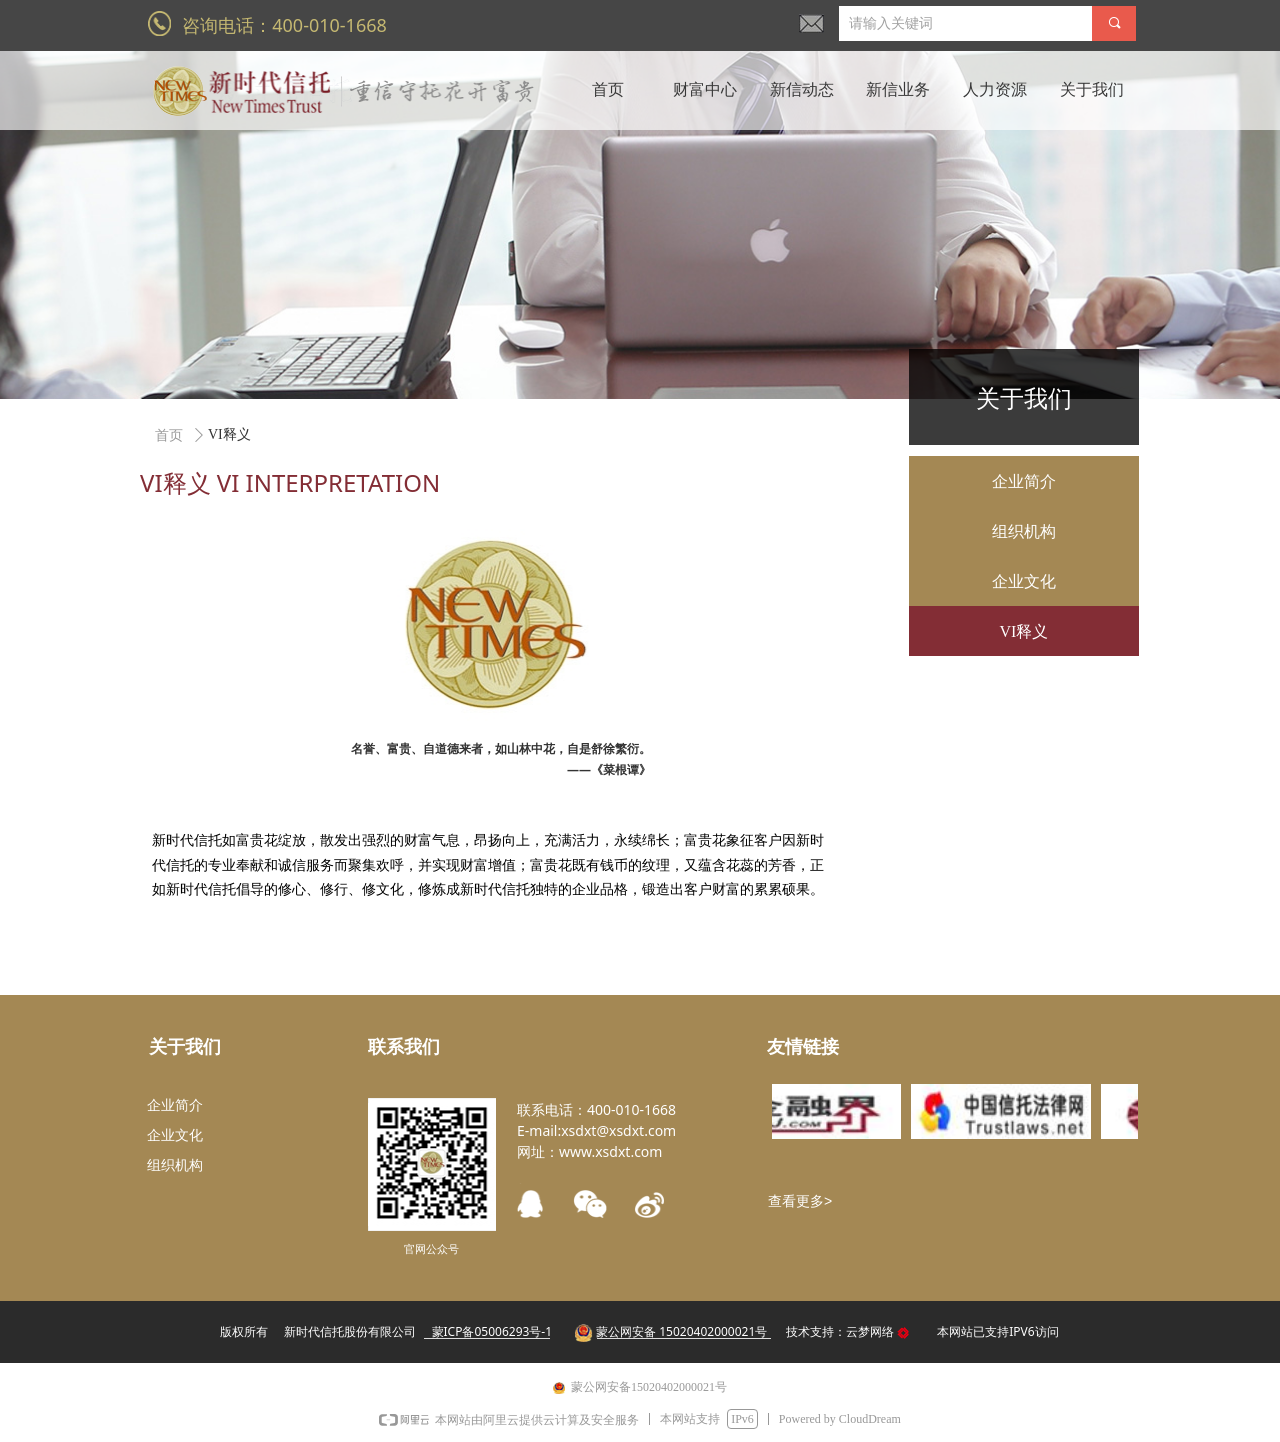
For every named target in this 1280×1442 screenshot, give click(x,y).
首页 (169, 435)
